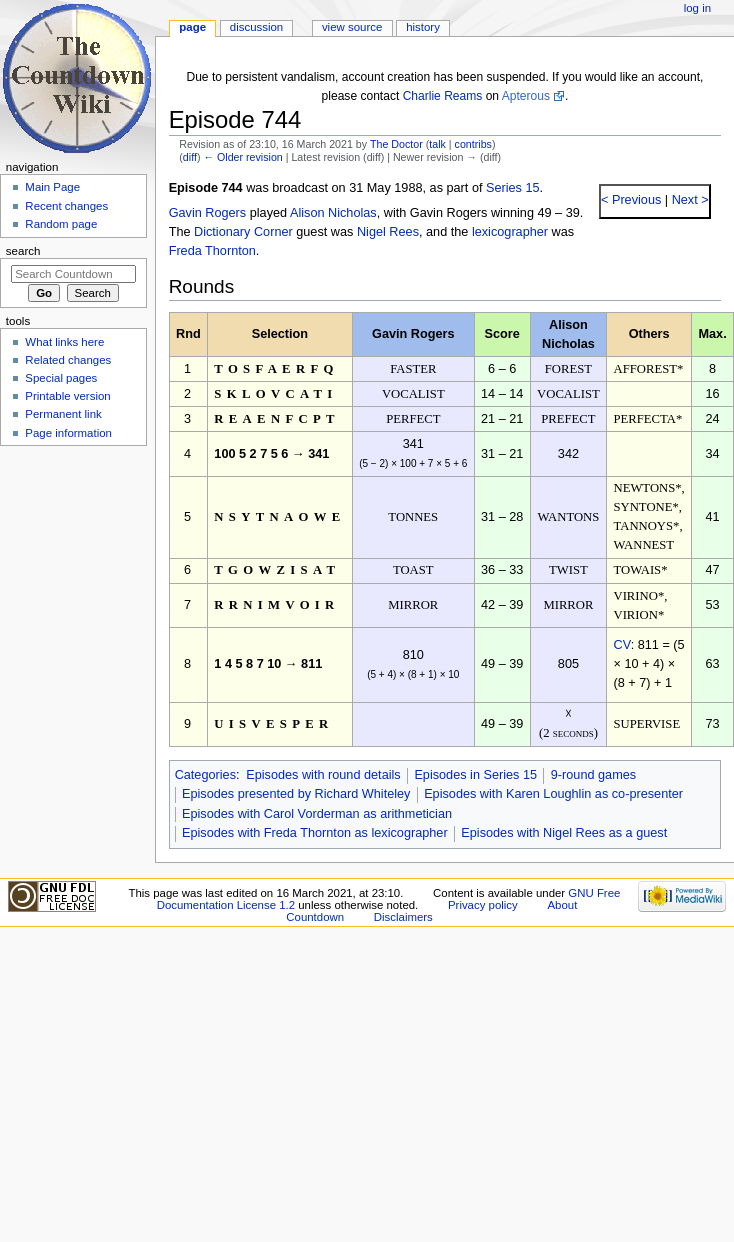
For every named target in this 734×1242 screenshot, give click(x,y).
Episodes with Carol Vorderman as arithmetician (317, 814)
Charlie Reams (443, 96)
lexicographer (510, 232)
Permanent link (63, 414)
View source (352, 27)
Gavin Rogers (208, 213)
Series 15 (513, 188)
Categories (205, 775)
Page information (68, 433)
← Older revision (242, 157)
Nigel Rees (388, 232)
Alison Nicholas (333, 213)
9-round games (593, 775)
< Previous (631, 200)
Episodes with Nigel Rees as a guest (564, 833)
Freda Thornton (212, 251)
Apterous (526, 96)
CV (621, 645)
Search (23, 251)
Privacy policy (483, 905)
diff (190, 157)
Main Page (52, 187)
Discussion (256, 27)
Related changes (68, 360)
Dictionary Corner (243, 232)
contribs (473, 144)
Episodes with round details (323, 775)
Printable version (67, 396)
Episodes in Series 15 (475, 775)
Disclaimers (403, 917)
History (423, 27)
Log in (697, 8)
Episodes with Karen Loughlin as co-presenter (553, 794)
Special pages (61, 378)
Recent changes (66, 206)
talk (437, 144)
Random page (61, 224)
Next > (688, 200)
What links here (64, 342)
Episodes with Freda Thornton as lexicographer (315, 833)
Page (192, 27)
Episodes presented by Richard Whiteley (296, 794)
